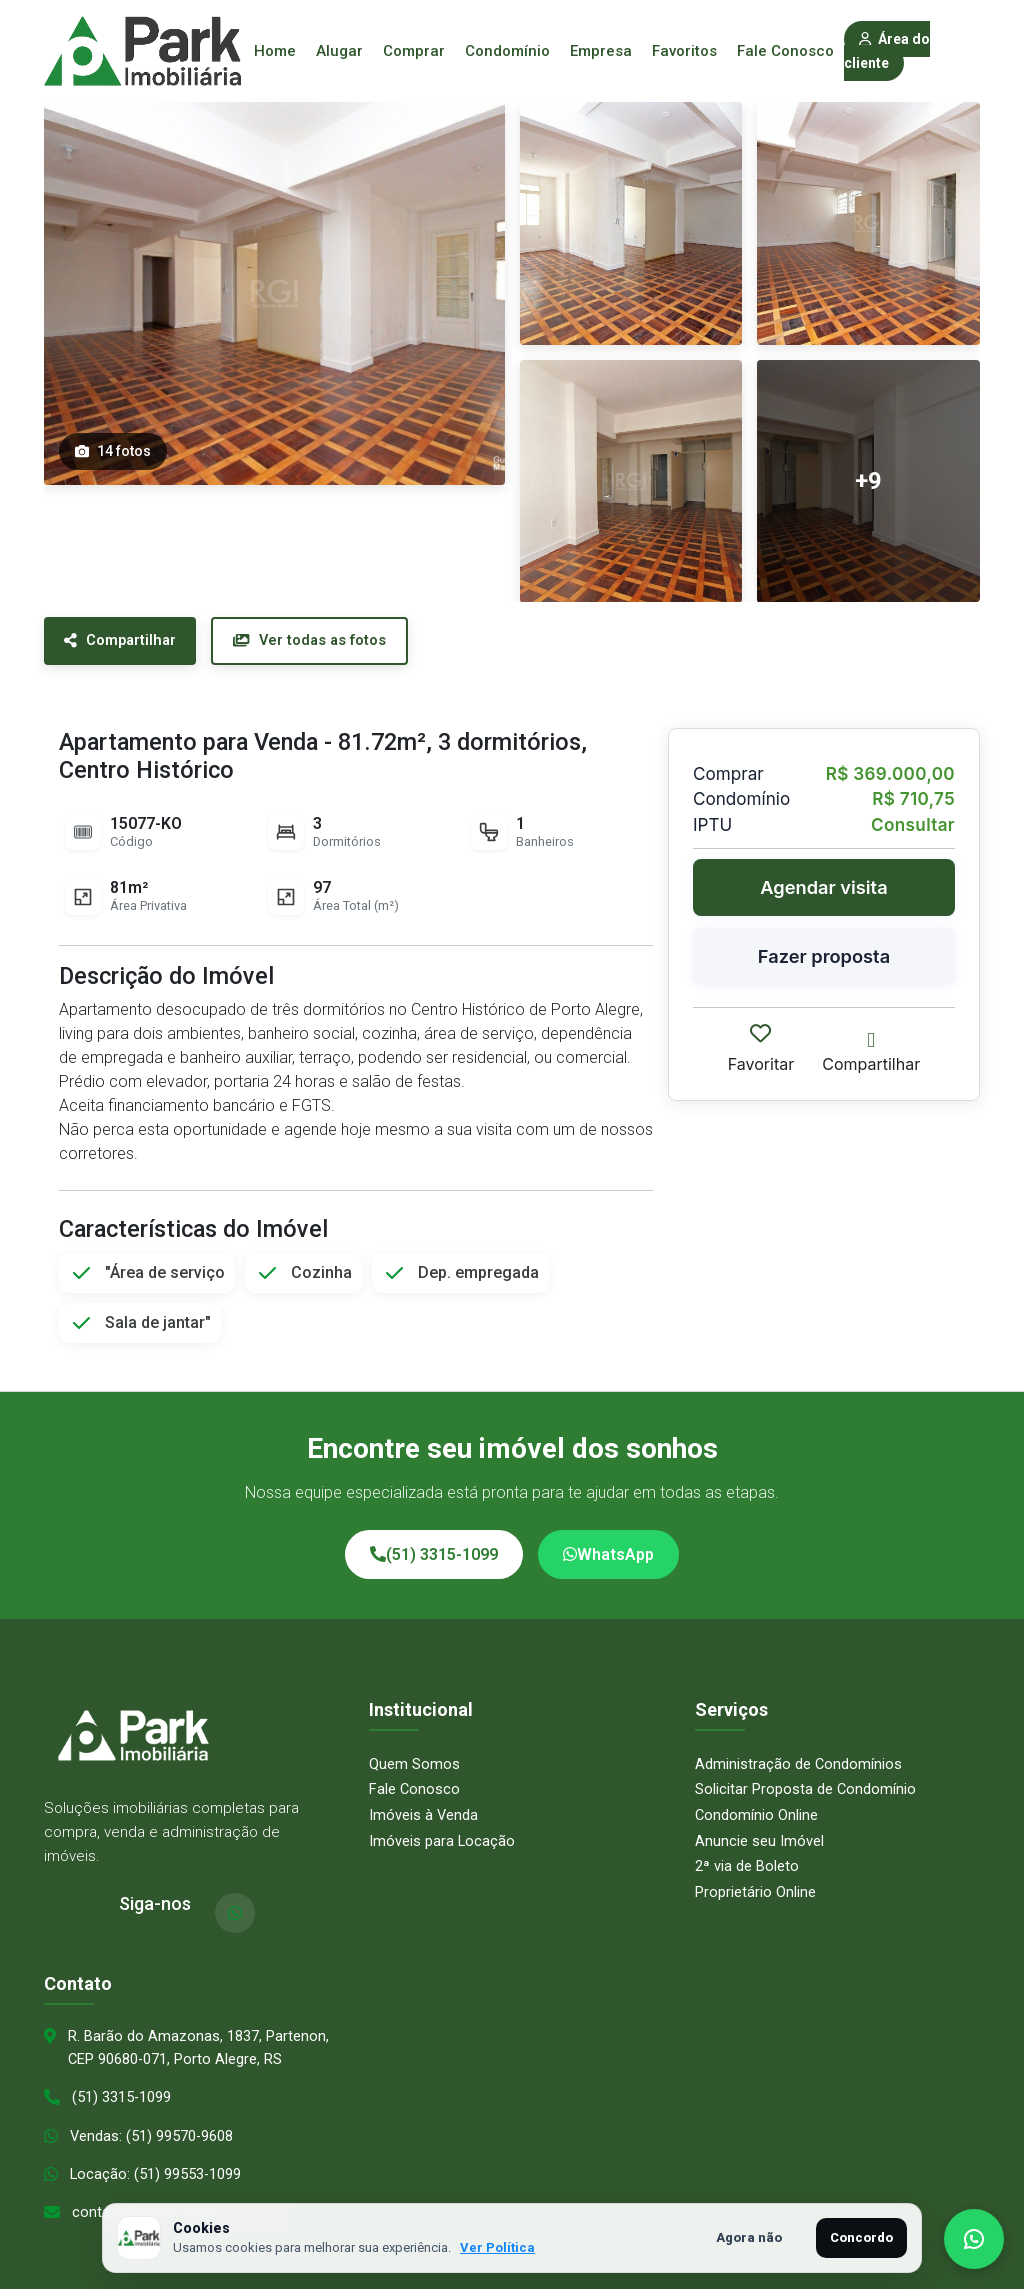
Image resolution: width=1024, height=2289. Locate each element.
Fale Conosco (785, 51)
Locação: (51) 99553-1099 (156, 2158)
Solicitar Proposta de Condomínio (806, 1769)
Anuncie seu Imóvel (759, 1821)
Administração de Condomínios (799, 1744)
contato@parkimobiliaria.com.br (176, 2197)
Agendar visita (823, 889)
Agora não (749, 2237)
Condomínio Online (757, 1795)
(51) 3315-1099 (434, 1534)
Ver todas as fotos (327, 642)
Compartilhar (126, 642)
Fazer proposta (824, 959)
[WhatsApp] (235, 1893)
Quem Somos (414, 1744)
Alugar (339, 51)
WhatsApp (608, 1534)
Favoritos (684, 51)
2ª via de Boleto (747, 1846)
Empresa (601, 51)
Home (275, 51)
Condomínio (507, 51)
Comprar (414, 51)
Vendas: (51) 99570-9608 (152, 2119)
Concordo (861, 2237)
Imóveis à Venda (424, 1795)
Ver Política (497, 2247)
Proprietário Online (755, 1872)
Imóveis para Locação (442, 1821)
